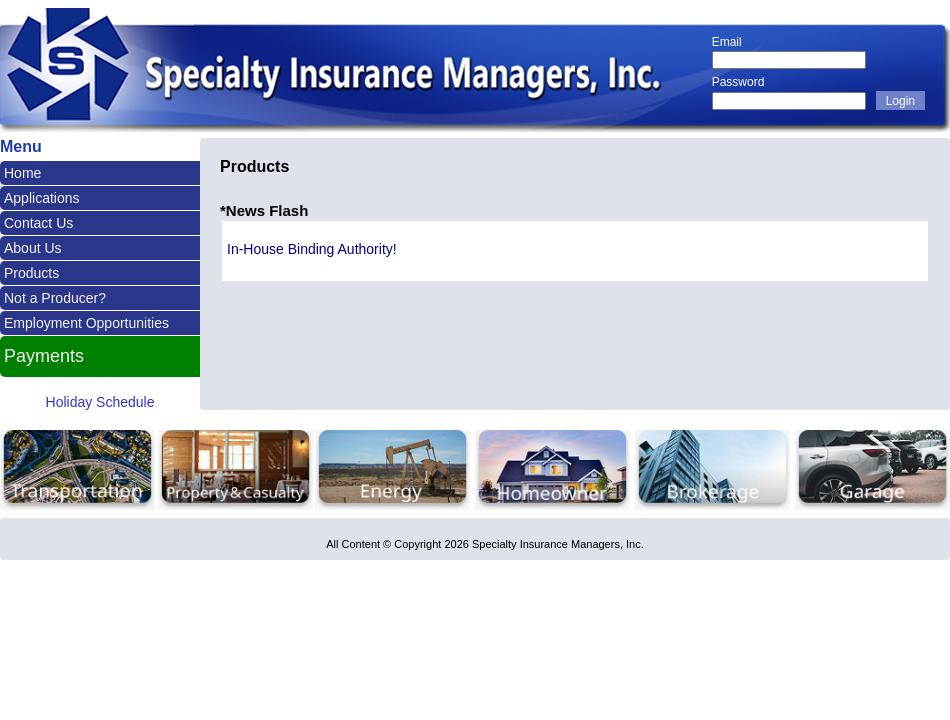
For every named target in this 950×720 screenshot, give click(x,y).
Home (22, 173)
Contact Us (38, 223)
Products (31, 273)
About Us (33, 248)
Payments (44, 356)
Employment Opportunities (86, 323)
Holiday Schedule (100, 402)
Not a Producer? (55, 298)
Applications (42, 198)
